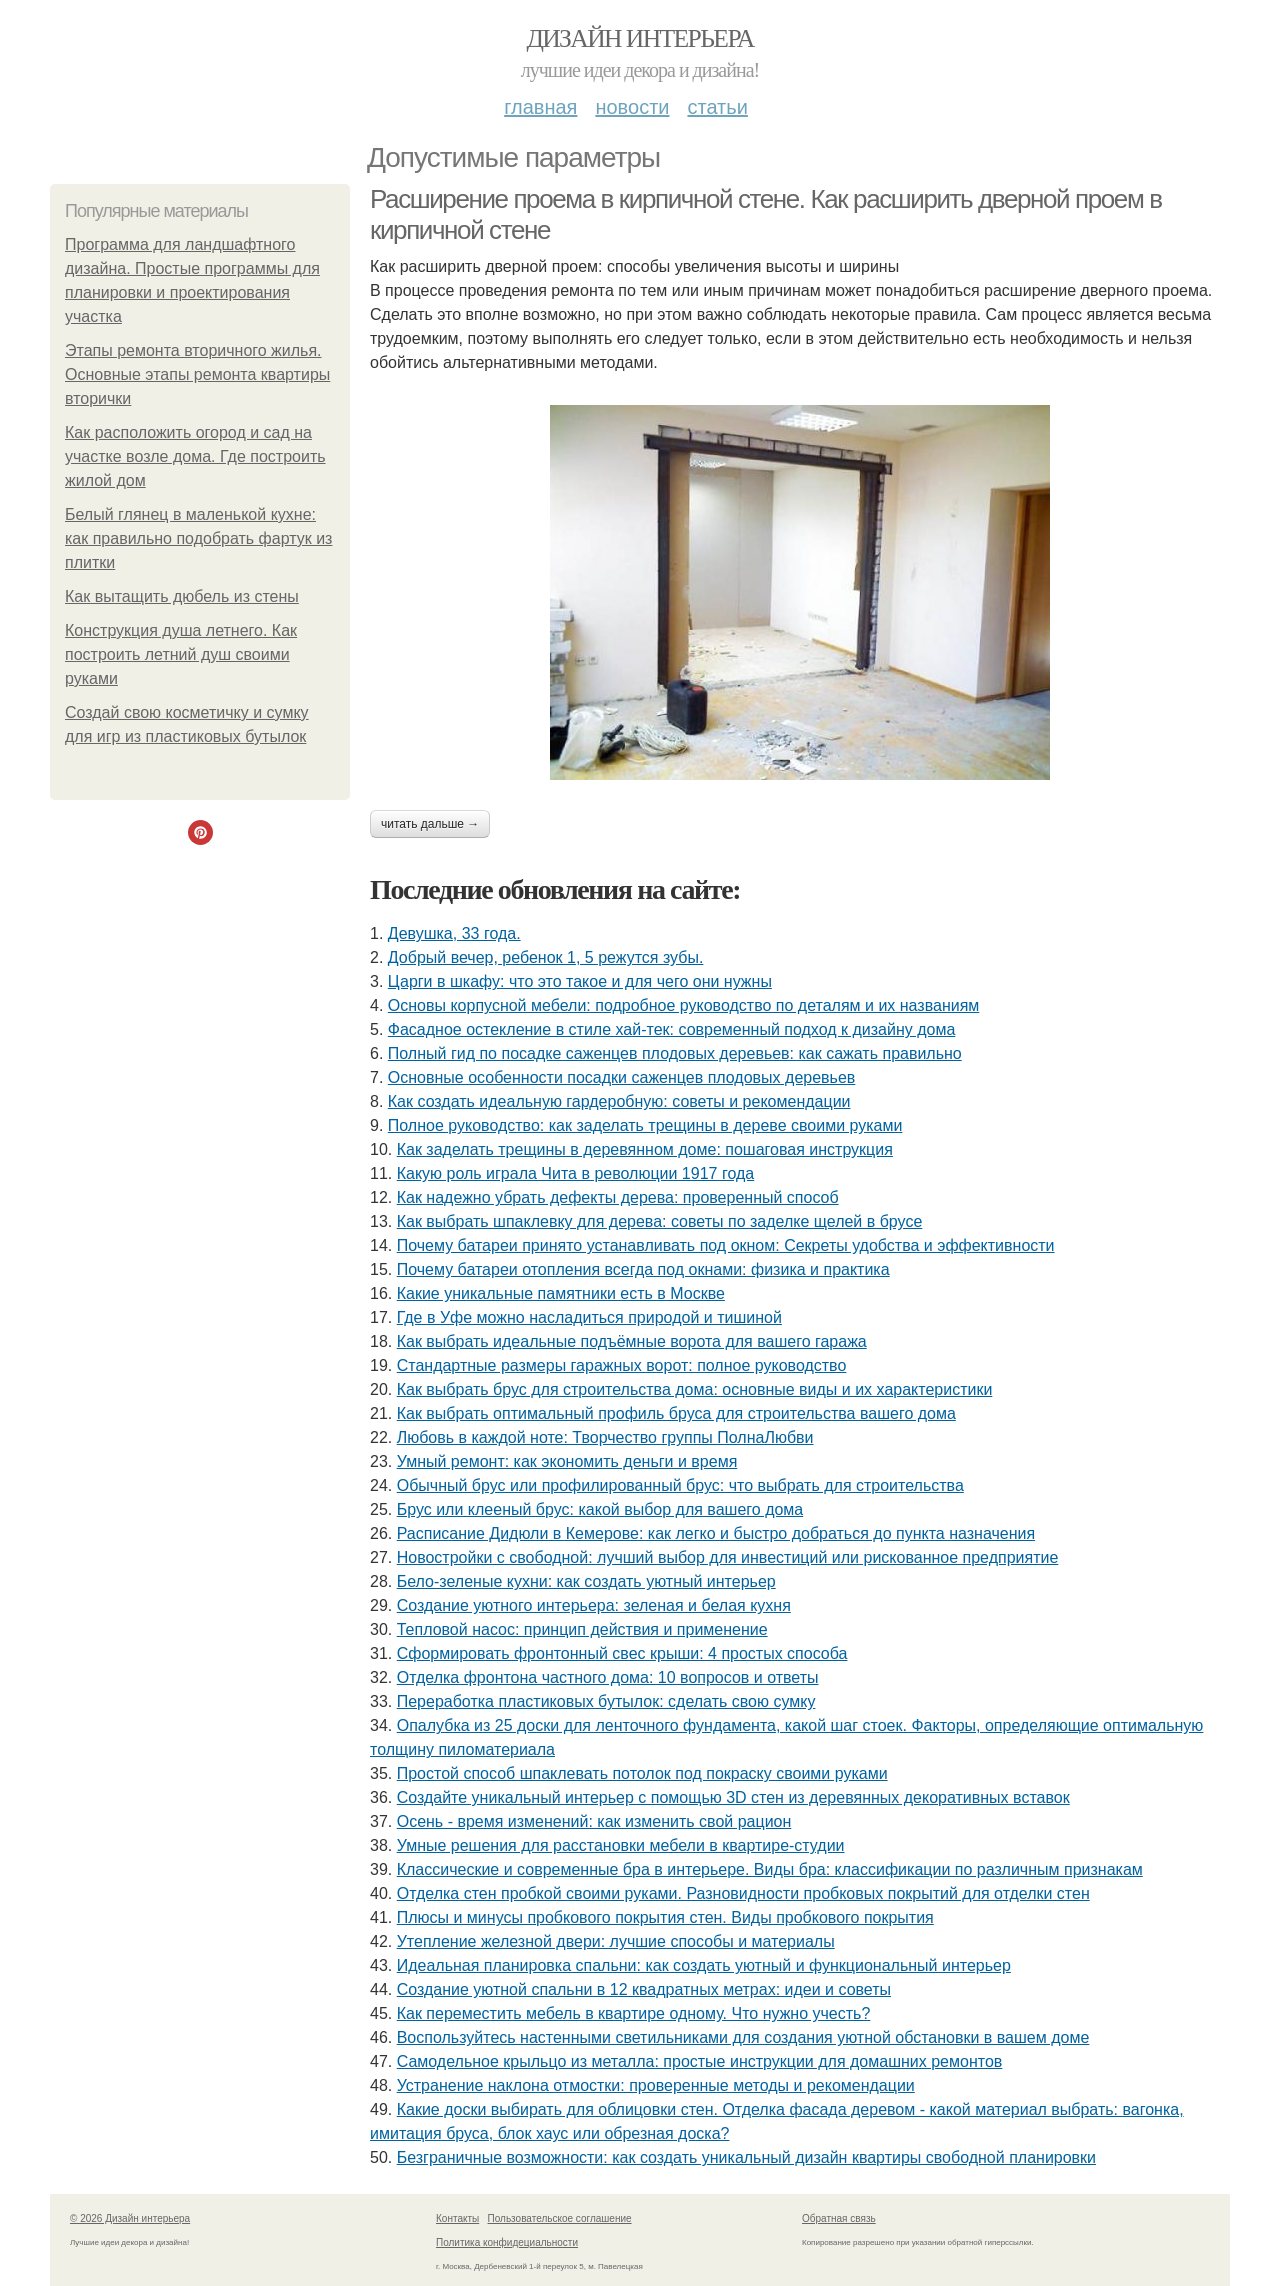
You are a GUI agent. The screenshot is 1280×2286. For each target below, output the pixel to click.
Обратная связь (839, 2218)
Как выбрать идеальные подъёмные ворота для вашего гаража (632, 1341)
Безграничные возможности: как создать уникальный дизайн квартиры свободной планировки (746, 2157)
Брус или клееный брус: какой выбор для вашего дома (600, 1509)
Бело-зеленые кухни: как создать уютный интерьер (586, 1581)
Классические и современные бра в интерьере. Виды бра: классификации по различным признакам (770, 1869)
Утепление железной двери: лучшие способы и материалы (616, 1941)
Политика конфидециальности (507, 2242)
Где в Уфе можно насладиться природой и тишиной (589, 1317)
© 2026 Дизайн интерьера (130, 2218)
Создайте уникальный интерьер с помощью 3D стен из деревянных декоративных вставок (733, 1797)
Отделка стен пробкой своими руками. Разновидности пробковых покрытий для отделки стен (743, 1893)
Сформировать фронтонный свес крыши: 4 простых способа (622, 1653)
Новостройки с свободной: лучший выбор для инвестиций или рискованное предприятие (728, 1557)
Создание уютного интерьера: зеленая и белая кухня (594, 1605)
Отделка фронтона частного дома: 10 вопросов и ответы (608, 1677)
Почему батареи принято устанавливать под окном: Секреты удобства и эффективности (726, 1245)
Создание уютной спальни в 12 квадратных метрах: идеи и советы (644, 1989)
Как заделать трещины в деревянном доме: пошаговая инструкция (645, 1149)
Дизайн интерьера (639, 38)
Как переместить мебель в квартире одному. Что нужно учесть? (634, 2013)
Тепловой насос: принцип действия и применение (582, 1629)
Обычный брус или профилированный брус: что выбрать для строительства (680, 1485)
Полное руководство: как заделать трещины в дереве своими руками (645, 1125)
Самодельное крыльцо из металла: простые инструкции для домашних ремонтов (700, 2061)
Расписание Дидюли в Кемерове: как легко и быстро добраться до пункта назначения (716, 1533)
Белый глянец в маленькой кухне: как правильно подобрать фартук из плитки (198, 538)
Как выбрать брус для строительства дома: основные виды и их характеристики (695, 1389)
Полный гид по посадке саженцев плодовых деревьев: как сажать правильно (675, 1053)
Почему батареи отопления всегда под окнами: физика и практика (643, 1269)
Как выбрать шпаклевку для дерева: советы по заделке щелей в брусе (660, 1221)
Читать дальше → (430, 824)
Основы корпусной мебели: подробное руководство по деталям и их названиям (684, 1005)
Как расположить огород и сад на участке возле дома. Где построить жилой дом (195, 456)
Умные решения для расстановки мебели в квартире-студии (621, 1845)
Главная (540, 107)
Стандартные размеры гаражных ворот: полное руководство (622, 1365)
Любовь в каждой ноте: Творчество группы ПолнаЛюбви (605, 1437)
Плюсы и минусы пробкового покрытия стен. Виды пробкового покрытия (665, 1917)
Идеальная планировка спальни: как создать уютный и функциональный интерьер (704, 1965)
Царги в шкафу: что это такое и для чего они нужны (580, 981)
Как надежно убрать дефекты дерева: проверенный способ (618, 1197)
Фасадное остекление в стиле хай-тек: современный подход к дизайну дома (672, 1029)
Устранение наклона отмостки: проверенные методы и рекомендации (656, 2085)
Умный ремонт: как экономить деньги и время (567, 1461)
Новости (632, 107)
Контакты (457, 2218)
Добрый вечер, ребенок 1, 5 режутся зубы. (546, 957)
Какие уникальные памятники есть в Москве (561, 1293)
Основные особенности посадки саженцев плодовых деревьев (622, 1077)
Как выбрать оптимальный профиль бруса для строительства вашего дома (676, 1413)
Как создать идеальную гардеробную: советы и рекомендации (619, 1101)
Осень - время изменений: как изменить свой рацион (594, 1821)
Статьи (717, 107)
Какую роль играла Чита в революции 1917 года (575, 1173)
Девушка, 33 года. (454, 933)
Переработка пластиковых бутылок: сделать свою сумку (606, 1701)
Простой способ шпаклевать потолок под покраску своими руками (642, 1773)
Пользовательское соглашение (560, 2218)
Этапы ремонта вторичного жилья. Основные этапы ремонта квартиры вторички (197, 374)
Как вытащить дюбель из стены (182, 596)
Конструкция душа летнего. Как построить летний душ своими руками (181, 654)
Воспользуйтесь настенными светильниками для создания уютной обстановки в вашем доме (743, 2037)
